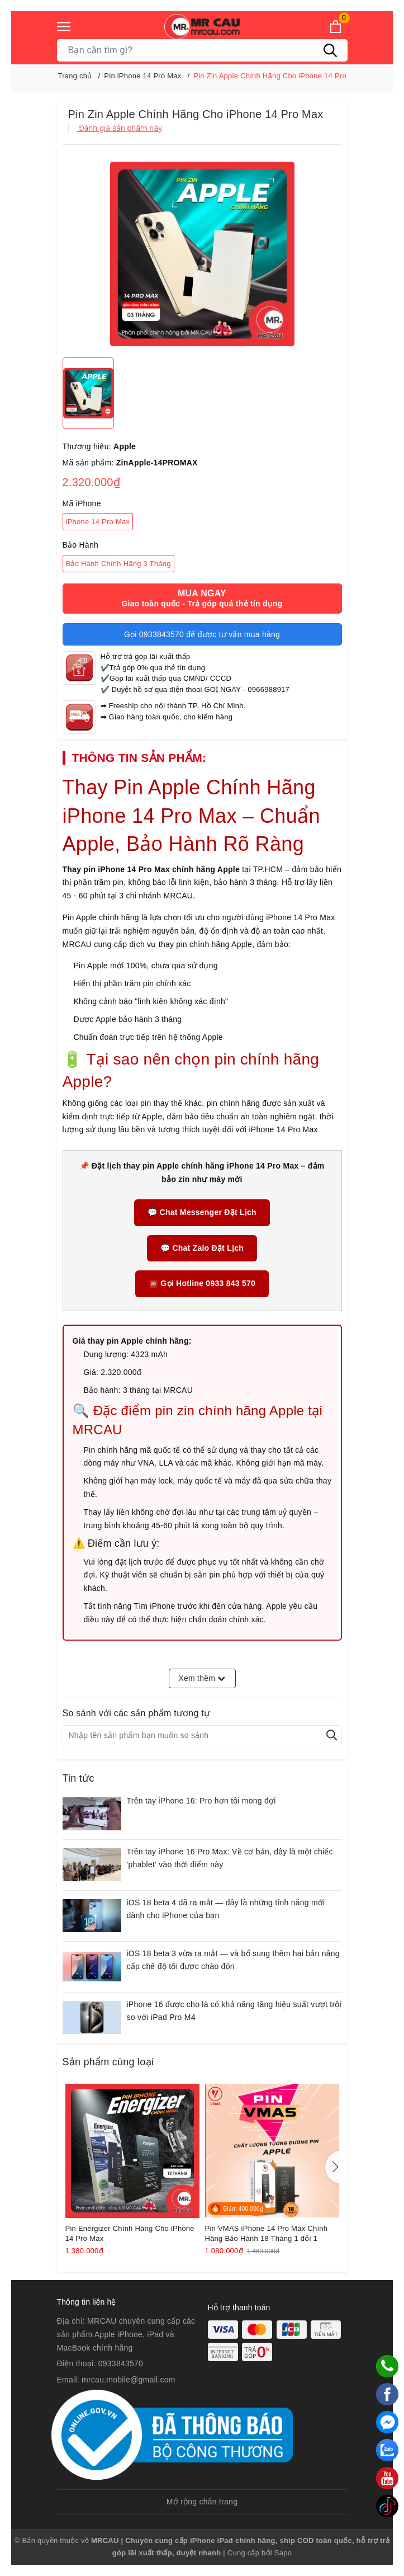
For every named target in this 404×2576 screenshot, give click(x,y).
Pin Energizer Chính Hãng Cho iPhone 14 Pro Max (129, 2233)
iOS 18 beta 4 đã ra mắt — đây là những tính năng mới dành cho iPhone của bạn (226, 1909)
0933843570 (120, 2363)
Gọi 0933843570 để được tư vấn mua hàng (202, 634)
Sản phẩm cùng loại (108, 2062)
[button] (333, 2167)
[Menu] (63, 26)
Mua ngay (202, 598)
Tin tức (78, 1778)
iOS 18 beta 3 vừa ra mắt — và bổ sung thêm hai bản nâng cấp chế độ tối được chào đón (233, 1960)
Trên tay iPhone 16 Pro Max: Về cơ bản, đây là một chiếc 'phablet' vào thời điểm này (230, 1858)
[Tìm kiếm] (330, 50)
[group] (202, 254)
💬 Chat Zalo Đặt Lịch (202, 1248)
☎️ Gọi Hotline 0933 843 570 (202, 1283)
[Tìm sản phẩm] (202, 50)
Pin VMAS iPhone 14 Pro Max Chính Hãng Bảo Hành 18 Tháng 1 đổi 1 (266, 2233)
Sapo (283, 2553)
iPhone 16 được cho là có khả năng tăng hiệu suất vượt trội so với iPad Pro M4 (234, 2011)
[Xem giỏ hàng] (335, 26)
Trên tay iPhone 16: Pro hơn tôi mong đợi (201, 1800)
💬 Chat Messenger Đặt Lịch (202, 1212)
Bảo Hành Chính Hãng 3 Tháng (118, 563)
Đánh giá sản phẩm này (120, 128)
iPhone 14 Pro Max (98, 521)
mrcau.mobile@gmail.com (128, 2379)
